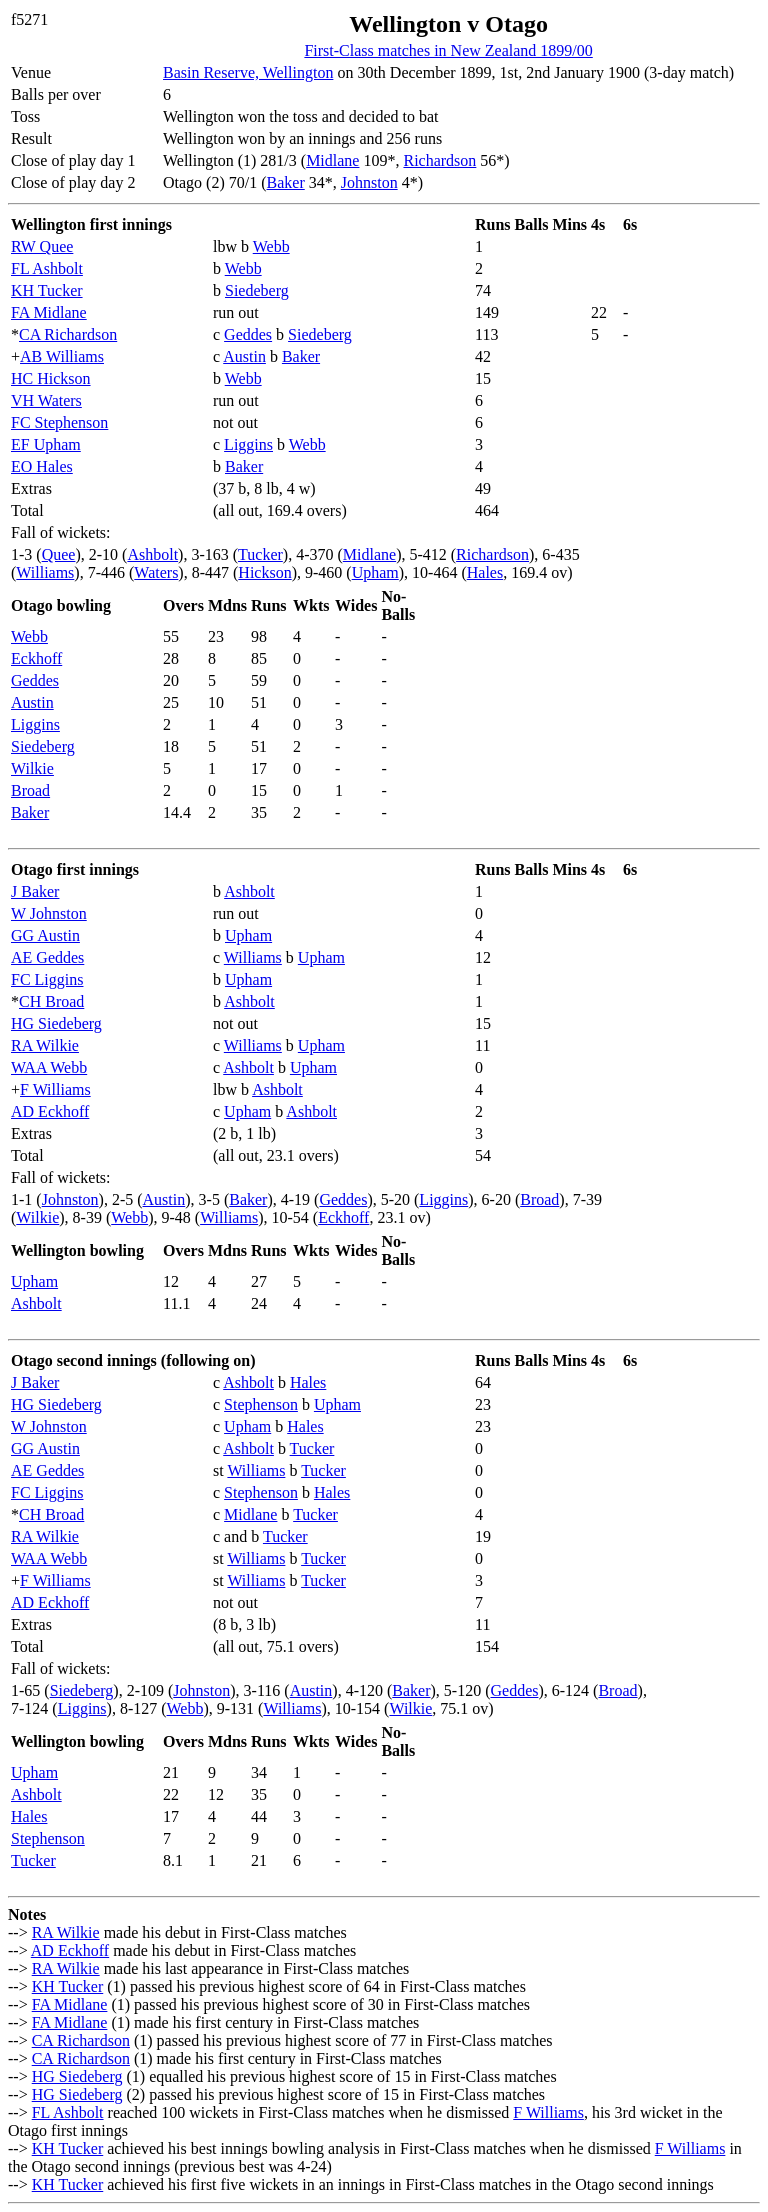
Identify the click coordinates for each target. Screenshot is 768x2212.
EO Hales (42, 466)
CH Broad (51, 1001)
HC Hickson (51, 378)
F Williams (55, 1089)
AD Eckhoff (50, 1111)
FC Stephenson (59, 422)
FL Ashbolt (47, 268)
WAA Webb (49, 1067)
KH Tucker (47, 290)
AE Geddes (47, 957)
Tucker (260, 554)
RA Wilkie (45, 1045)
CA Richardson (68, 334)
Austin (244, 356)
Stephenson (261, 1404)
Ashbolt (152, 554)
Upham (375, 572)
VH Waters (46, 400)
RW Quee (42, 246)
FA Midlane (49, 312)
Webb (271, 246)
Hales (485, 572)
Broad (30, 790)
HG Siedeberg (56, 1023)
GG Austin (45, 935)
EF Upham (46, 444)
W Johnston (49, 913)
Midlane (332, 160)
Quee (59, 554)
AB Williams (62, 356)
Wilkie (32, 768)
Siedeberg (257, 290)
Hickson (264, 572)
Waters (156, 572)
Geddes (248, 334)
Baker (286, 182)
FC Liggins (47, 979)
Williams (45, 572)
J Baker (35, 891)
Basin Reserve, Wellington (248, 72)
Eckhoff (36, 658)
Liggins (248, 444)
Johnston (369, 182)
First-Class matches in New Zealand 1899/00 (448, 50)
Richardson (439, 160)
